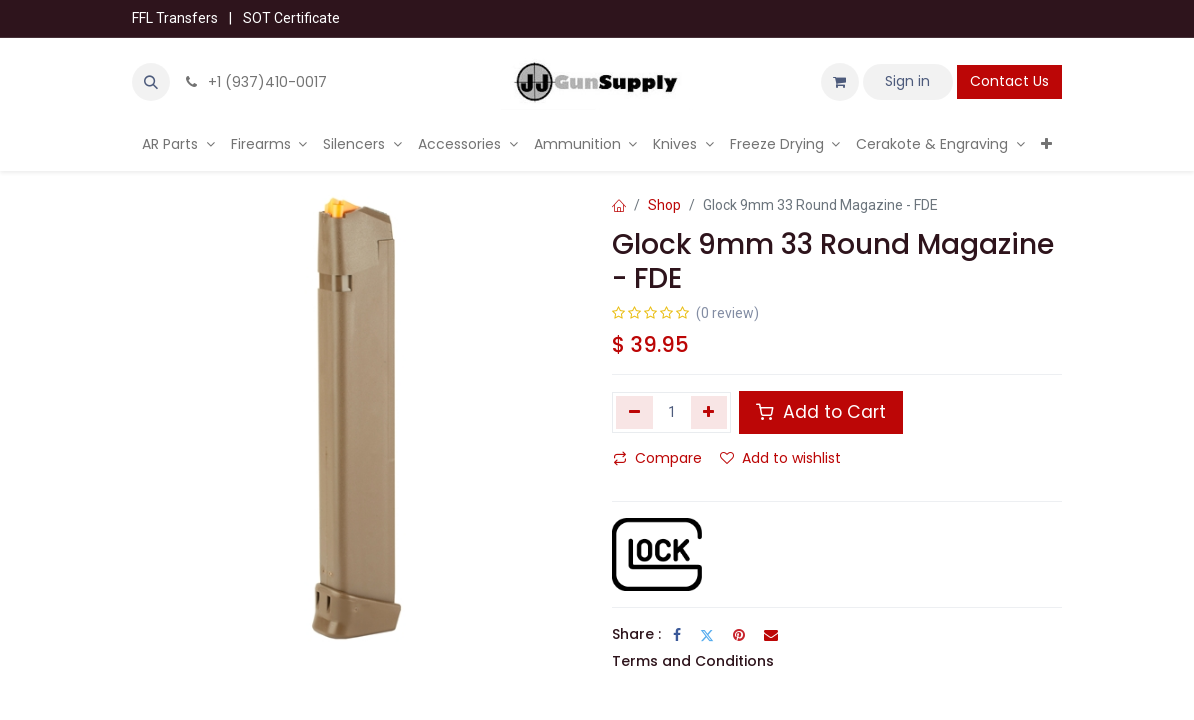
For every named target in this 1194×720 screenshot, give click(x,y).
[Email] (771, 635)
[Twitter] (707, 635)
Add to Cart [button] (821, 412)
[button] (151, 82)
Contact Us (1009, 81)
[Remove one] (634, 412)
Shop (664, 205)
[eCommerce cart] (840, 82)
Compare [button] (657, 458)
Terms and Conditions (693, 661)
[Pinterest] (739, 635)
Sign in (907, 81)
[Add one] (709, 412)
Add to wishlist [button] (780, 458)
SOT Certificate (291, 18)
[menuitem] (178, 144)
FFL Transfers (175, 18)
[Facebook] (677, 635)
